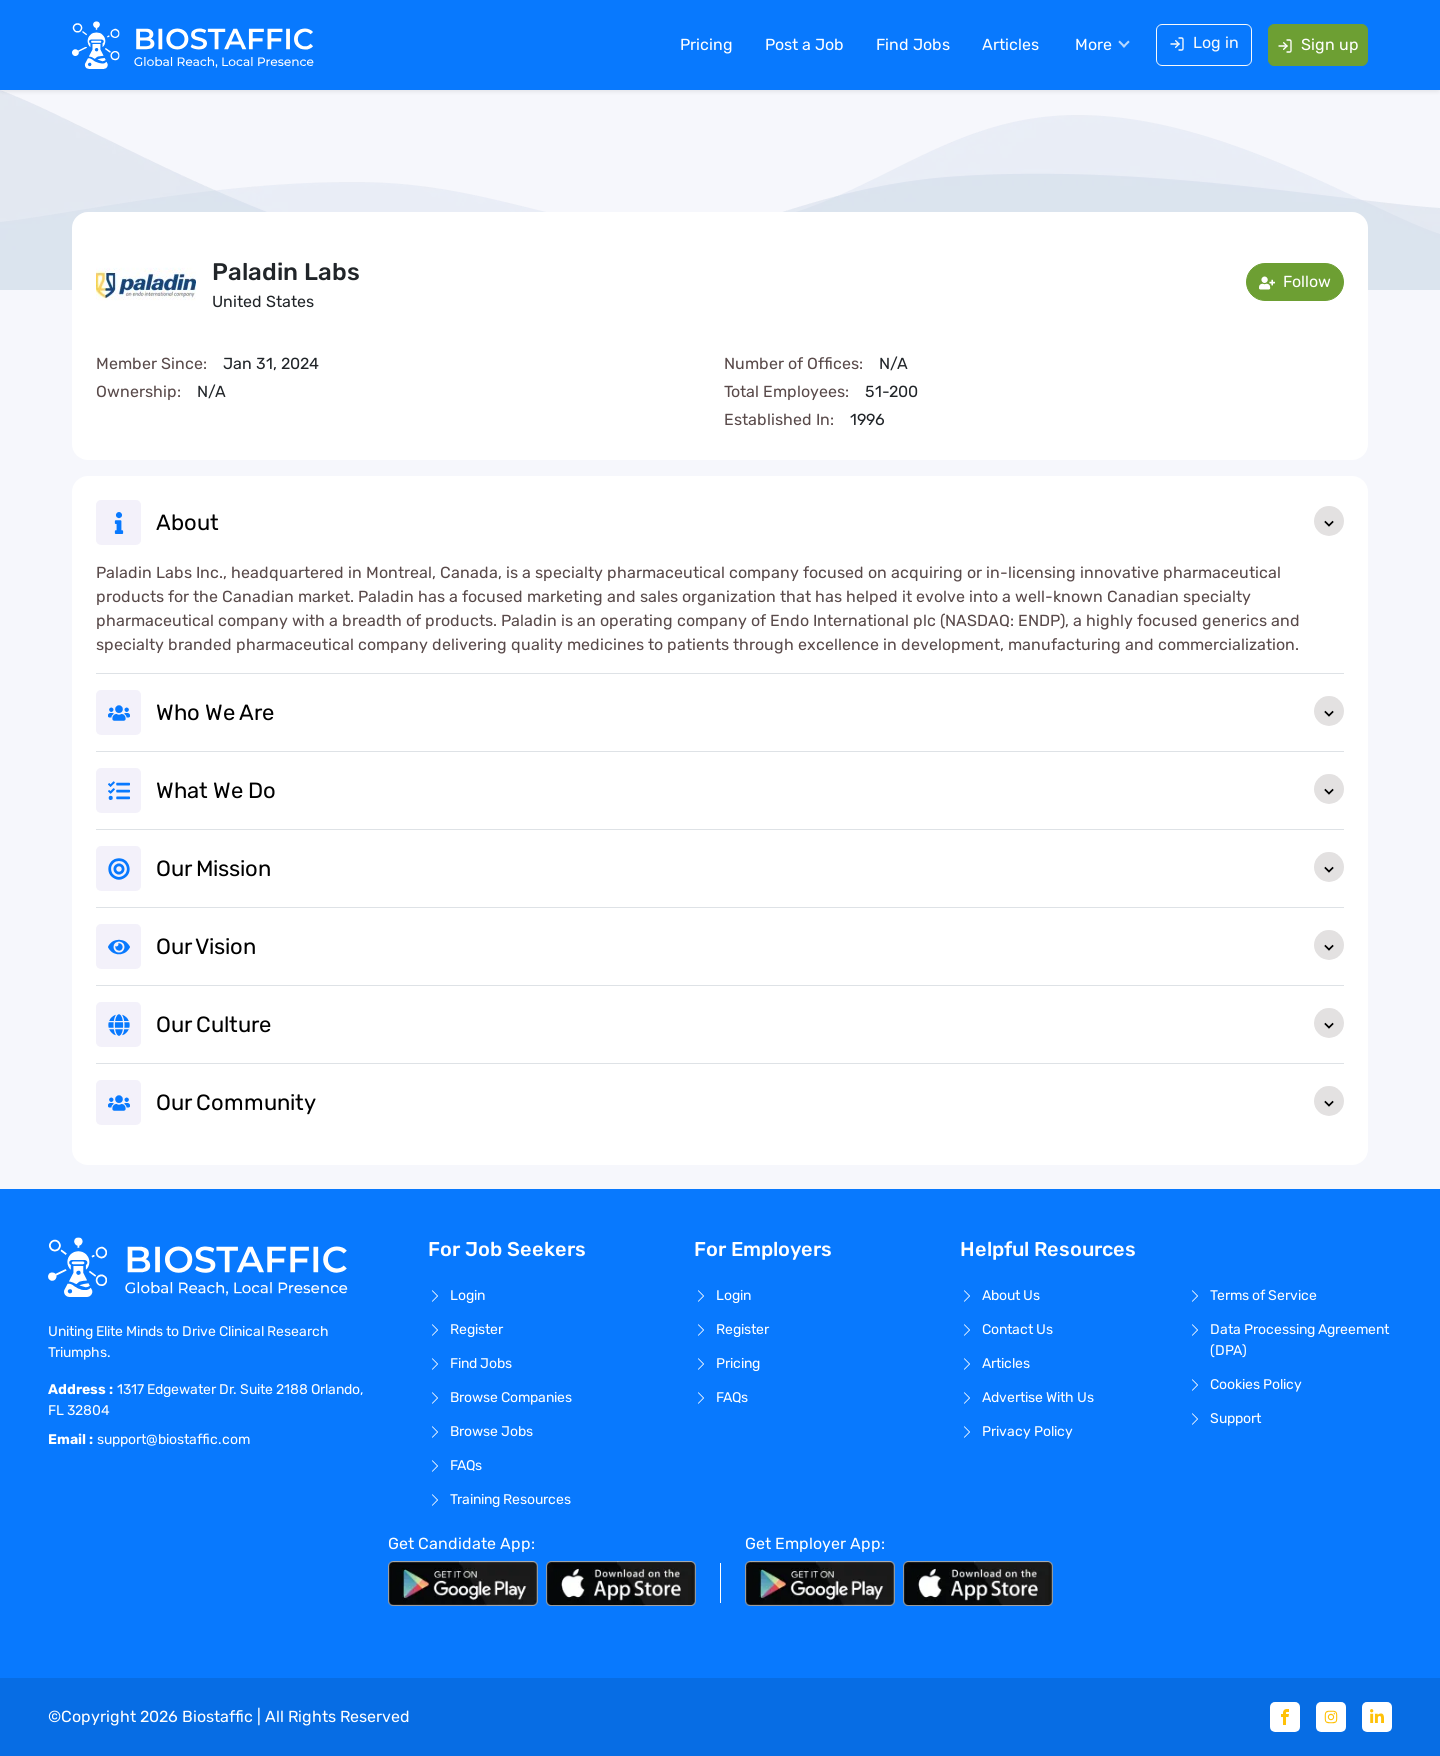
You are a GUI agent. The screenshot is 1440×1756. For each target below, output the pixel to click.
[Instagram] (1331, 1717)
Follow (1295, 281)
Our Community (750, 1101)
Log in (1204, 42)
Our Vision (750, 945)
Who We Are (750, 711)
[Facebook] (1285, 1717)
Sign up (1318, 44)
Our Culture (750, 1023)
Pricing (706, 44)
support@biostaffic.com (173, 1439)
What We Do (750, 789)
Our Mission (750, 867)
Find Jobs (913, 44)
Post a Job (804, 44)
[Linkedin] (1377, 1717)
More (1093, 44)
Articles (1010, 44)
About (750, 521)
